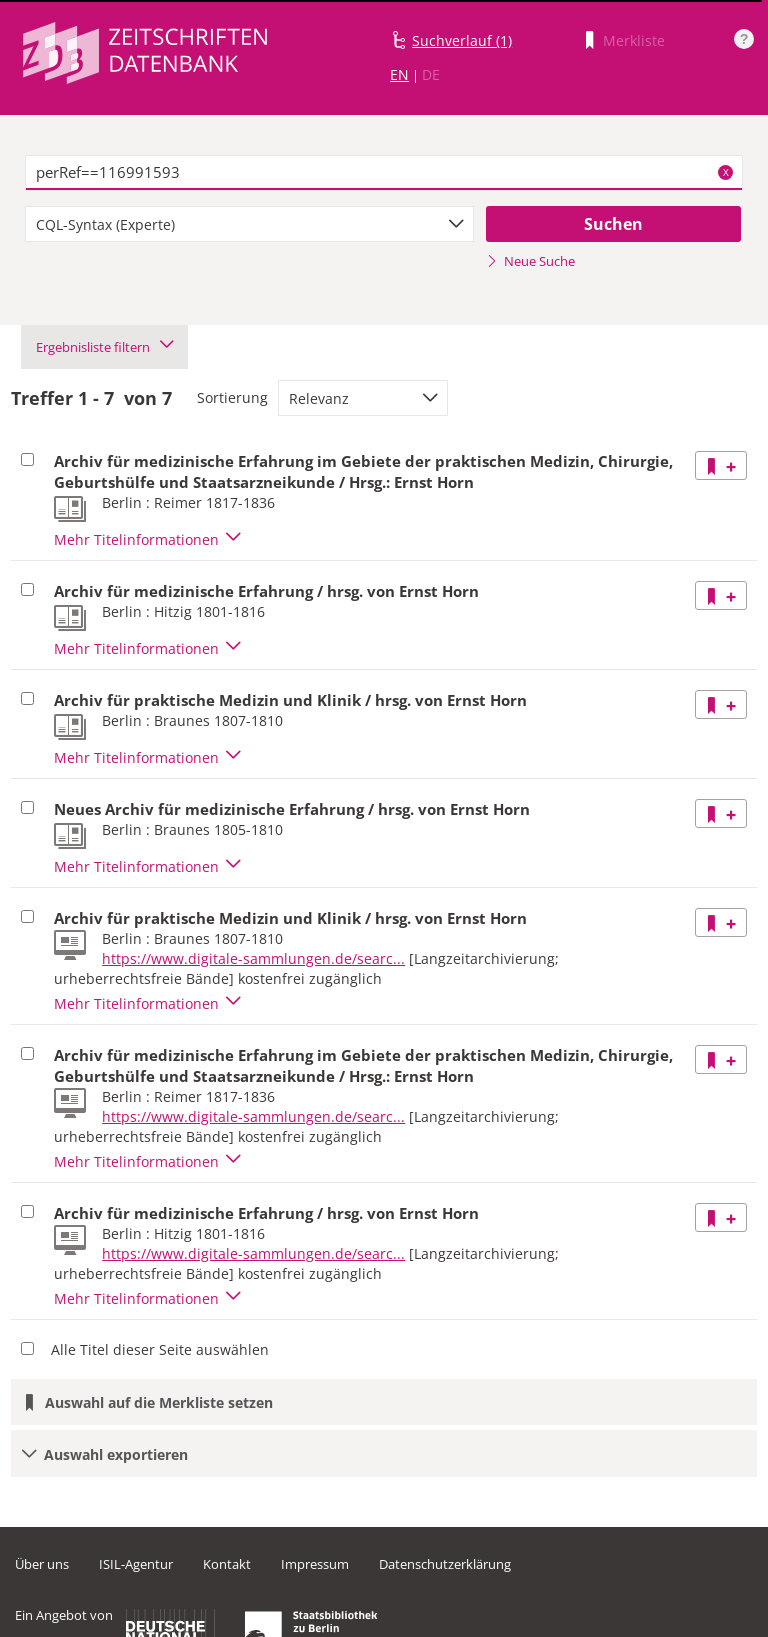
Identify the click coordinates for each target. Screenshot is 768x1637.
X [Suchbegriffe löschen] (726, 172)
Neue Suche (530, 261)
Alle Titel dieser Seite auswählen (160, 1349)
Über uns (42, 1564)
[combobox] (249, 224)
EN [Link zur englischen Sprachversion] (399, 74)
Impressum (315, 1564)
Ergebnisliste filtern (104, 347)
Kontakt (227, 1564)
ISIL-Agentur (136, 1564)
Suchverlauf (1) (462, 40)
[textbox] (384, 173)
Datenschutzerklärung (445, 1564)
